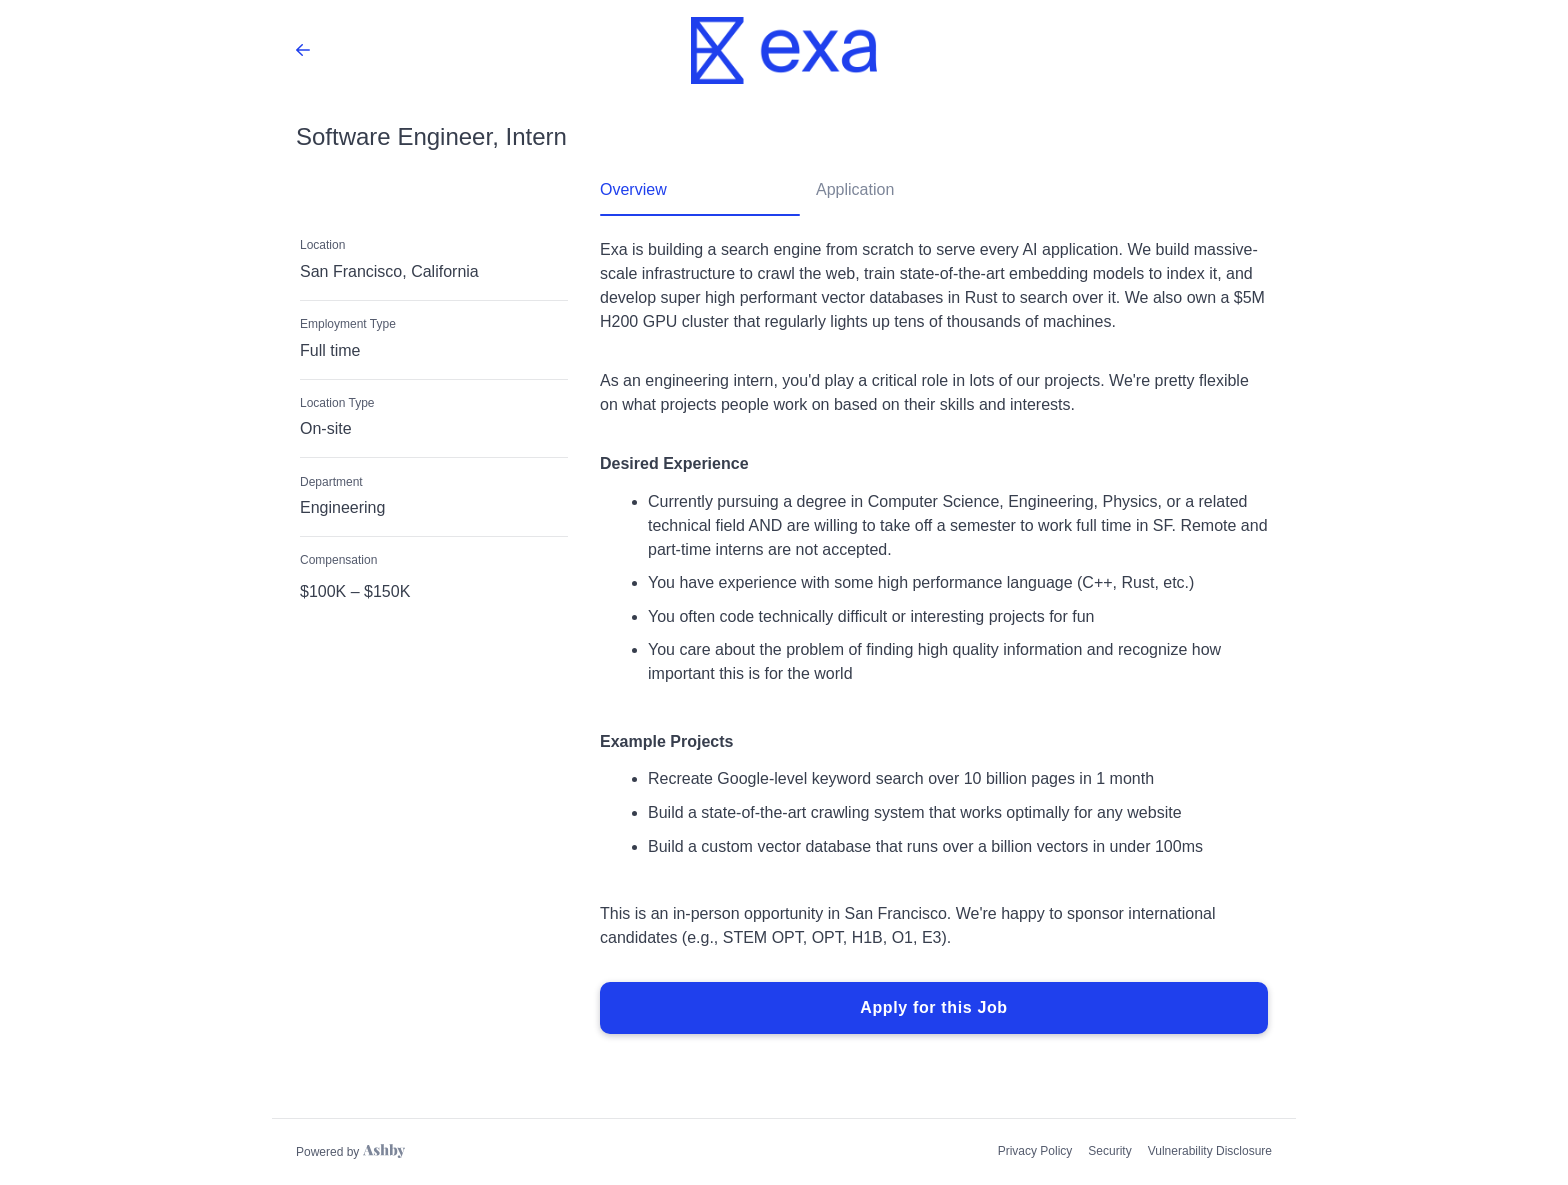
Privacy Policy (1035, 1151)
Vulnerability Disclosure (1210, 1151)
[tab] (700, 197)
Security (1109, 1151)
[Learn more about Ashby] (350, 1152)
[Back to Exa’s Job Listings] (303, 50)
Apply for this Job (934, 1007)
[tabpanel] (934, 637)
